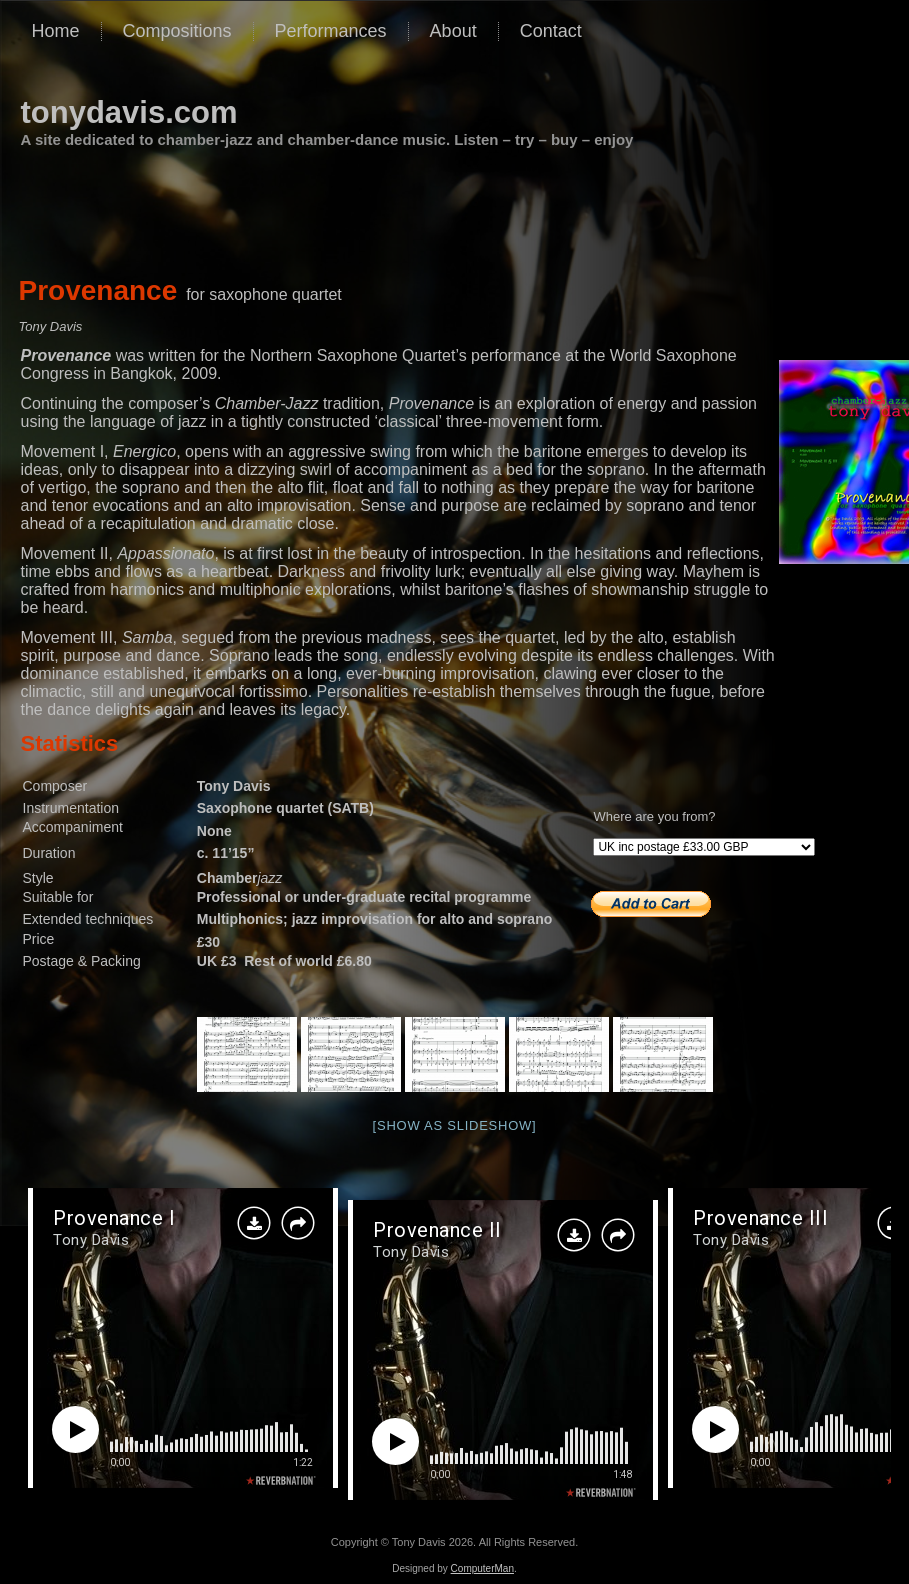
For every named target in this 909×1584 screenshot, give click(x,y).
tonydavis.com (129, 112)
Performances (331, 31)
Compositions (177, 31)
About (453, 31)
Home (56, 31)
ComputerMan (482, 1568)
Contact (551, 31)
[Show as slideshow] (455, 1125)
